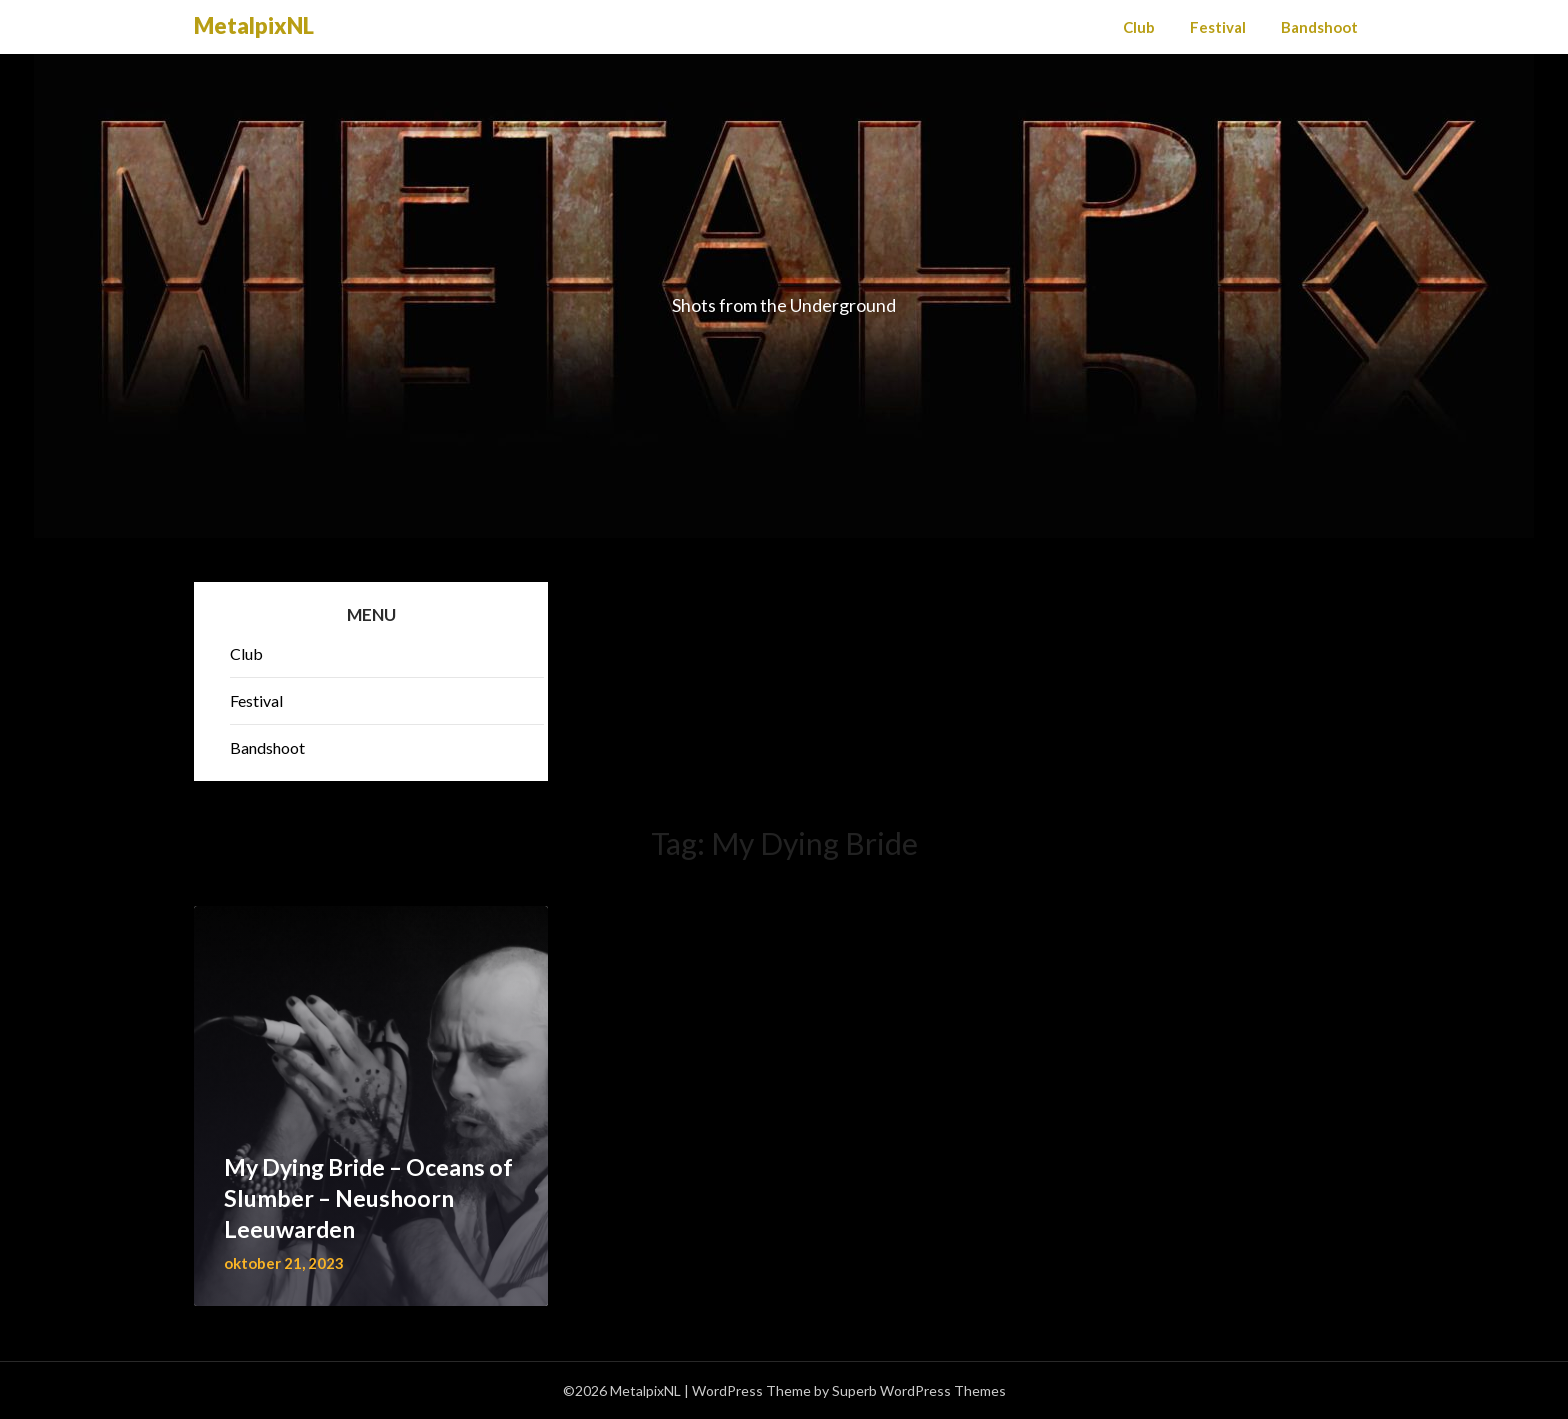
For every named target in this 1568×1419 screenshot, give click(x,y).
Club (1139, 27)
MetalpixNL (254, 25)
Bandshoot (1319, 27)
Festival (1218, 27)
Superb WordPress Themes (919, 1390)
